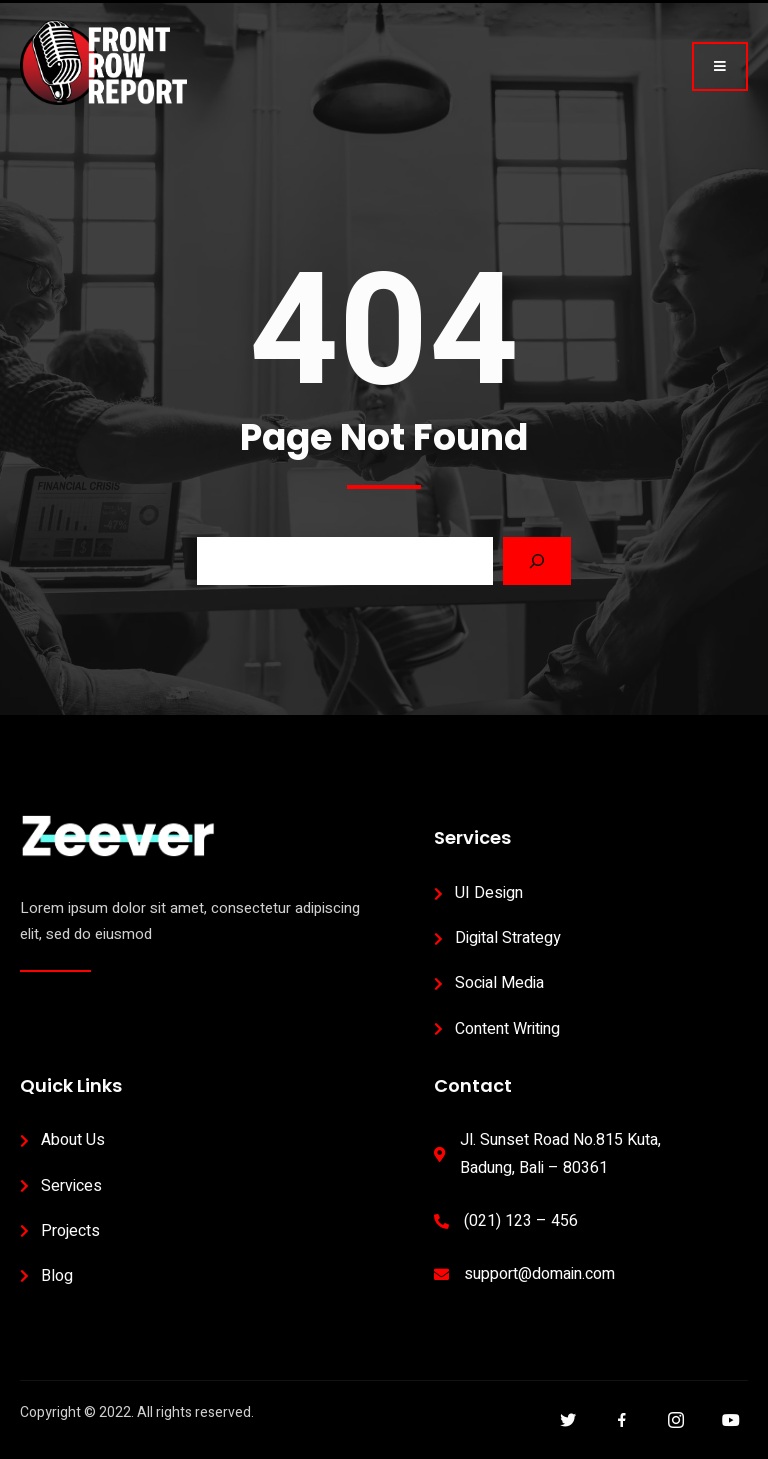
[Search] (537, 561)
